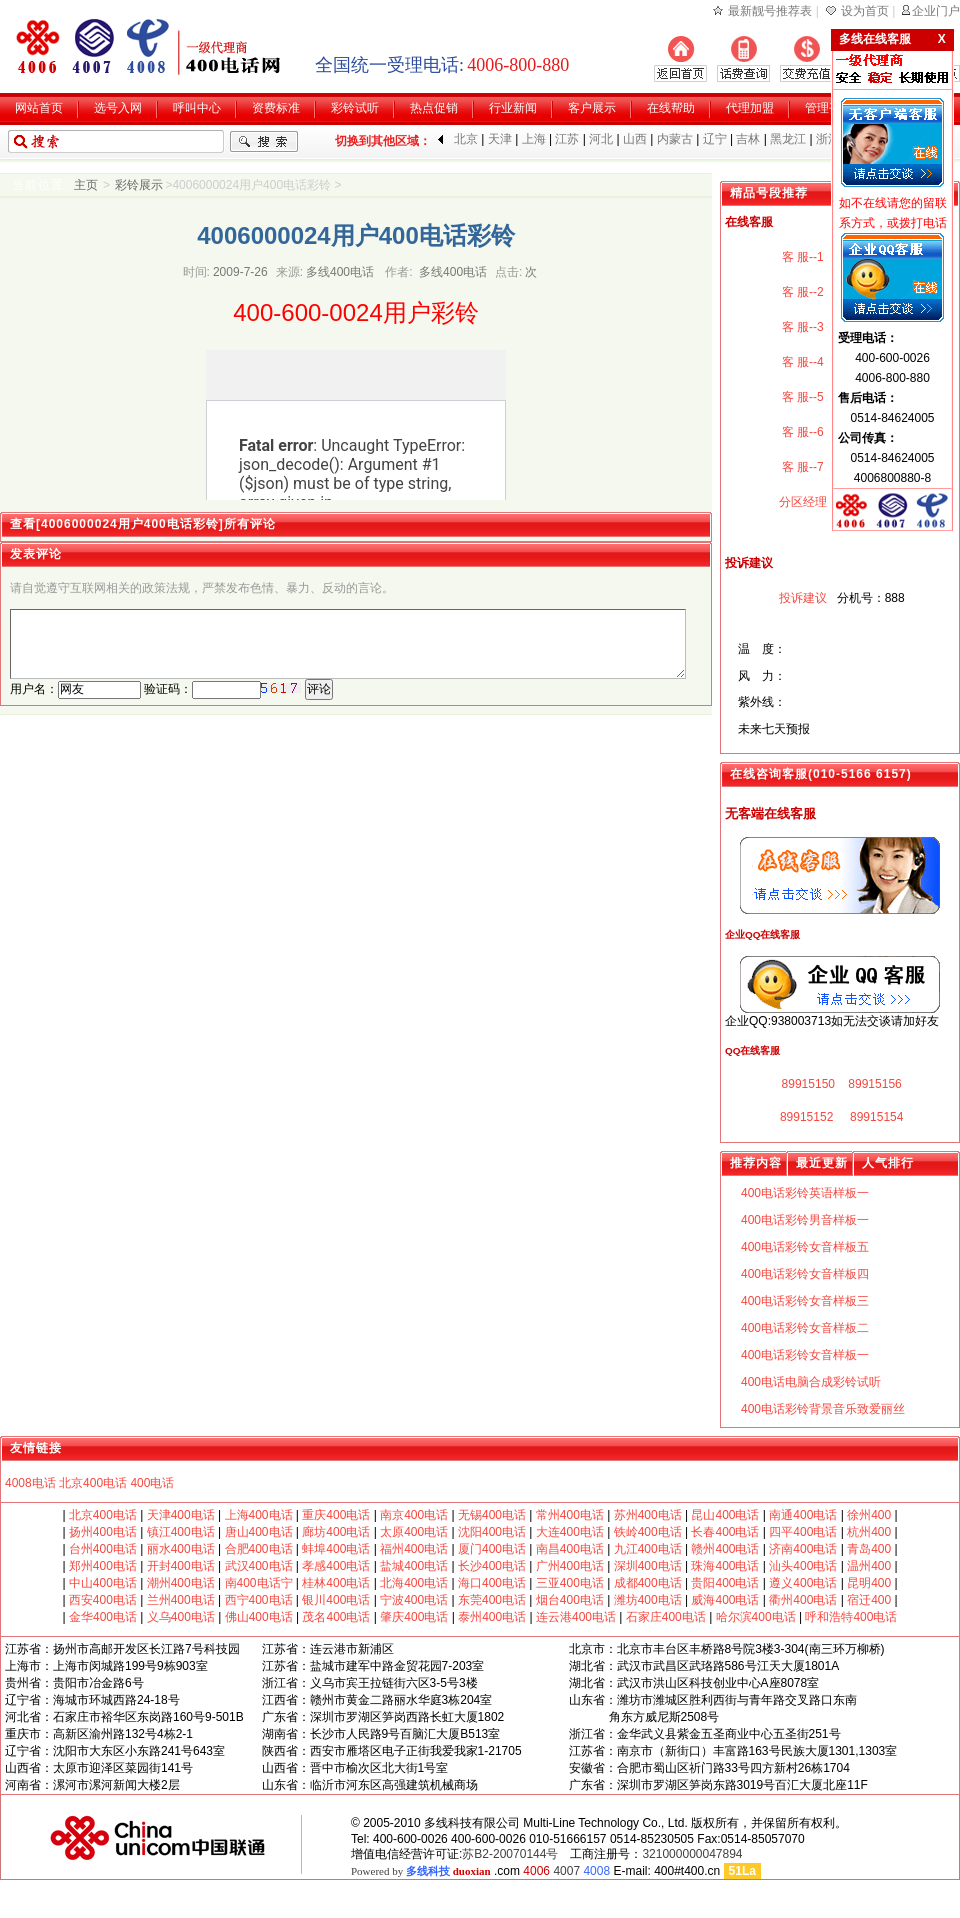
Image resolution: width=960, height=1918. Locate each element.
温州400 (869, 1566)
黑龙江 (788, 139)
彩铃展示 (139, 185)
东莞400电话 (492, 1600)
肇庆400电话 (414, 1617)
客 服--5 (800, 397)
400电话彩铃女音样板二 (805, 1328)
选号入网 (118, 108)
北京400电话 (93, 1483)
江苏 (567, 139)
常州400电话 (570, 1515)
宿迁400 (869, 1600)
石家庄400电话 (663, 1617)
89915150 (806, 1084)
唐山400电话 (259, 1532)
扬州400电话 (103, 1532)
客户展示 (592, 108)
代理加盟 (750, 108)
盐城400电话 (414, 1566)
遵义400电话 (803, 1583)
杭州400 (869, 1532)
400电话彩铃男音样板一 (805, 1220)
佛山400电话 (259, 1617)
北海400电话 (414, 1583)
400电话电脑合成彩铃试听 (811, 1382)
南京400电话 (414, 1515)
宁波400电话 (414, 1600)
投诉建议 (800, 598)
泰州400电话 (492, 1617)
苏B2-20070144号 (510, 1854)
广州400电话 (570, 1566)
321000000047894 (692, 1854)
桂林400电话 (336, 1583)
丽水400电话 (181, 1549)
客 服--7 (800, 467)
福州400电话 (414, 1549)
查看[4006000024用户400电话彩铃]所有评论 (143, 524)
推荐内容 (756, 1163)
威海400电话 (725, 1600)
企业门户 (936, 11)
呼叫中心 (197, 108)
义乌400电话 (181, 1617)
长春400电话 (725, 1532)
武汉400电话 (259, 1566)
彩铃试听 (355, 108)
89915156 (873, 1084)
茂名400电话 (336, 1617)
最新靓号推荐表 (770, 11)
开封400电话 (181, 1566)
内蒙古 (675, 139)
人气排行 (888, 1163)
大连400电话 (570, 1532)
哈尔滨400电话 (756, 1617)
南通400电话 (803, 1515)
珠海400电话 (725, 1566)
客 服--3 (800, 327)
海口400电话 (492, 1583)
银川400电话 (336, 1600)
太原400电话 (414, 1532)
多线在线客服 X (892, 39)
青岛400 (869, 1549)
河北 (601, 139)
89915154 (875, 1117)
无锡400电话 (492, 1515)
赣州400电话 (725, 1549)
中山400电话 (103, 1583)
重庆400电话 (336, 1515)
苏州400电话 (648, 1515)
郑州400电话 (103, 1566)
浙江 (828, 139)
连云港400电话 (577, 1617)
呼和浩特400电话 (851, 1617)
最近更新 (822, 1163)
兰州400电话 (181, 1600)
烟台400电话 (570, 1600)
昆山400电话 (725, 1515)
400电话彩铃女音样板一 (805, 1355)
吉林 (748, 139)
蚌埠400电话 (336, 1549)
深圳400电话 (648, 1566)
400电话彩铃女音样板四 (805, 1274)
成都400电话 (648, 1583)
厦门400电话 (492, 1549)
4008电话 (30, 1483)
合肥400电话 (259, 1549)
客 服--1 (800, 257)
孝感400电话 (336, 1566)
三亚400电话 (570, 1583)
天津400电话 (181, 1515)
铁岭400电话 (648, 1532)
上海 (534, 139)
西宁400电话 (259, 1600)
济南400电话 (803, 1549)
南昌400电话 (570, 1549)
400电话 (152, 1483)
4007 (566, 1871)
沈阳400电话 (492, 1532)
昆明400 (869, 1583)
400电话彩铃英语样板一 (805, 1193)
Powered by (421, 1871)
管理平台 (829, 108)
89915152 (805, 1117)
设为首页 (865, 11)
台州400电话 (103, 1549)
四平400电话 (803, 1532)
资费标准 (276, 108)
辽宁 (715, 139)
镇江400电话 (181, 1532)
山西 (635, 139)
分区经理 (800, 502)
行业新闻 (513, 108)
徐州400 (869, 1515)
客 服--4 (800, 362)
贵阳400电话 (725, 1583)
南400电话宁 (259, 1583)
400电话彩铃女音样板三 (805, 1301)
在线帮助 (671, 108)
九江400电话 (648, 1549)
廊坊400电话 (336, 1532)
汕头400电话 (803, 1566)
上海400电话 (259, 1515)
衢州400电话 (803, 1600)
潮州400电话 (181, 1583)
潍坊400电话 (648, 1600)
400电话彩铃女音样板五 (805, 1247)
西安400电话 (103, 1600)
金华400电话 (103, 1617)
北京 (466, 139)
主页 (86, 185)
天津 (500, 139)
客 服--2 (800, 292)
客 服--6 (800, 432)
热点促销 (434, 108)
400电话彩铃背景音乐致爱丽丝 (823, 1409)
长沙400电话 (492, 1566)
